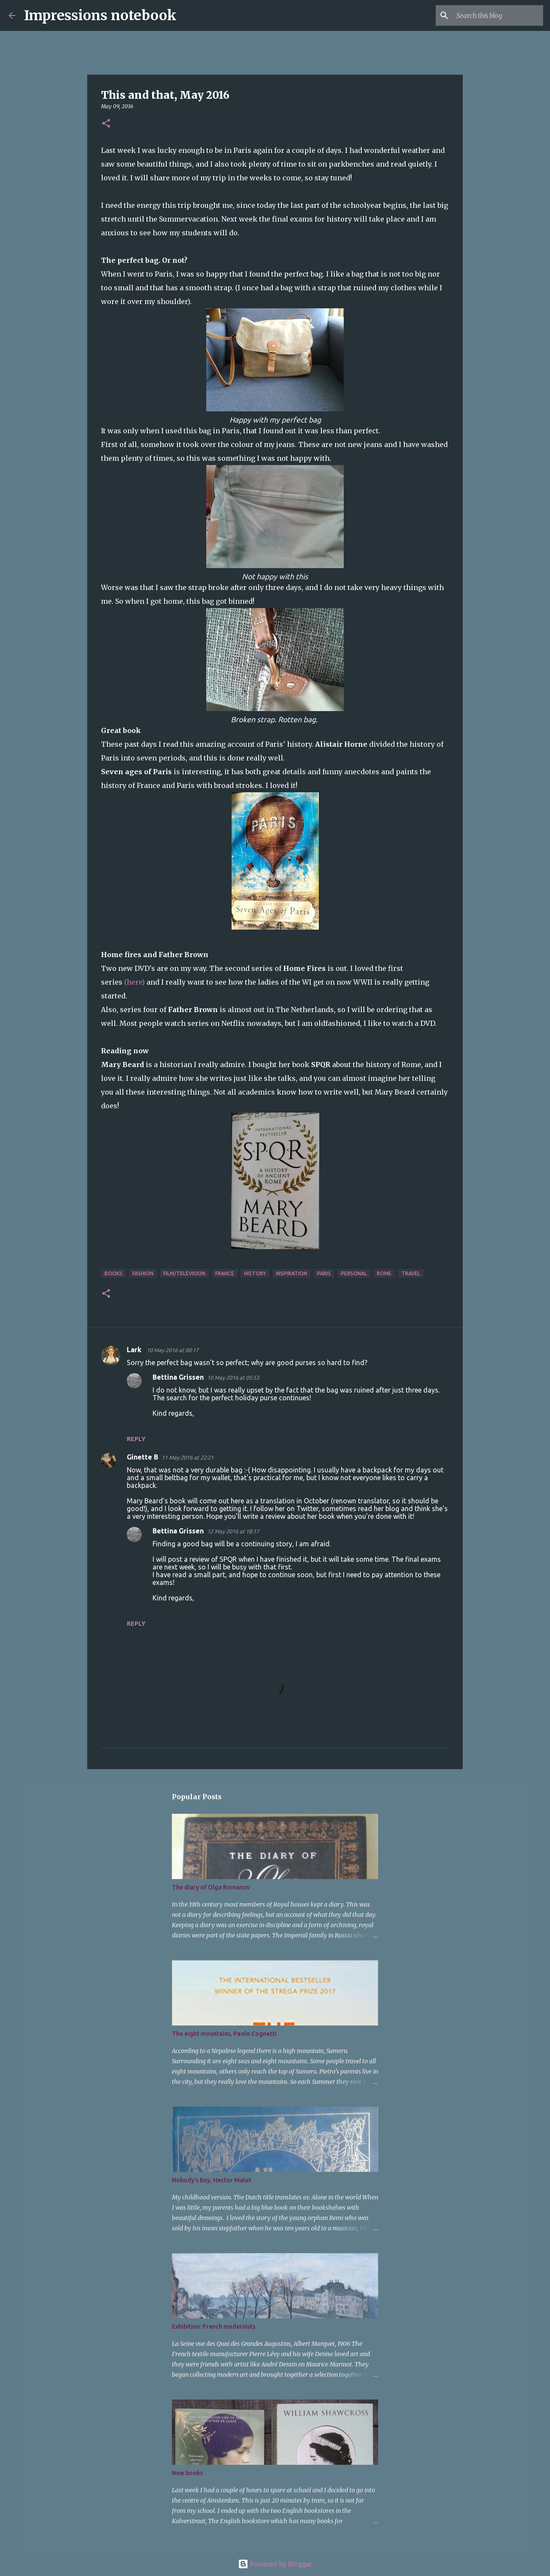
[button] (106, 124)
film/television (184, 1273)
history (255, 1273)
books (113, 1273)
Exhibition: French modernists (213, 2326)
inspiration (291, 1273)
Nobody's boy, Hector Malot (211, 2180)
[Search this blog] (498, 15)
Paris (324, 1273)
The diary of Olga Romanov (211, 1887)
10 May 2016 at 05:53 (233, 1378)
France (224, 1273)
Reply (136, 1439)
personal (354, 1273)
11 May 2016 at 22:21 (188, 1457)
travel (410, 1273)
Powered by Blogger (275, 2564)
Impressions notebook (100, 15)
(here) (134, 982)
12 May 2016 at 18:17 (233, 1531)
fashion (142, 1273)
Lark (135, 1349)
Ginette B (142, 1457)
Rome (384, 1273)
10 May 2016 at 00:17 (173, 1350)
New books (187, 2473)
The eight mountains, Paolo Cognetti (224, 2033)
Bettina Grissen (178, 1377)
